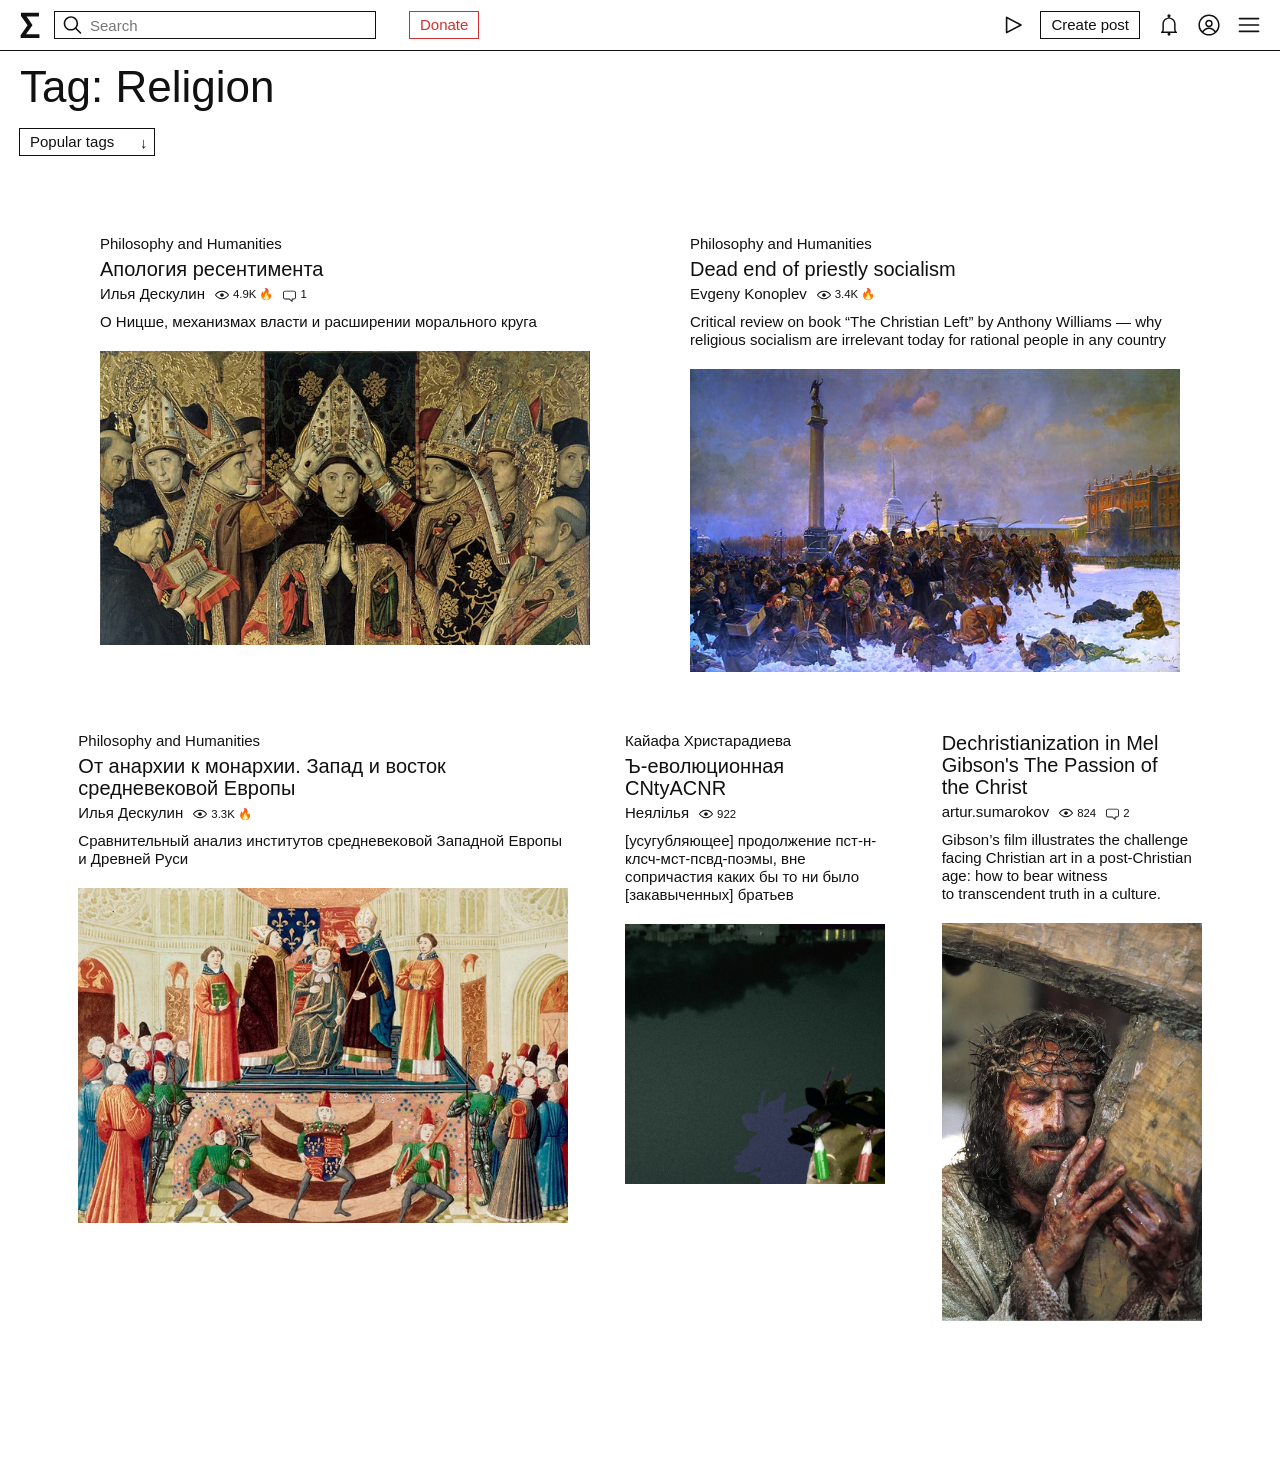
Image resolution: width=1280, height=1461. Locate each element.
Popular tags (72, 141)
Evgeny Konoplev (748, 293)
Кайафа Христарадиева (708, 740)
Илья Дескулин (152, 293)
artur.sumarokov (996, 811)
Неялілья (657, 812)
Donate (444, 24)
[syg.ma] (30, 25)
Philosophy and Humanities (191, 243)
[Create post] (1090, 25)
